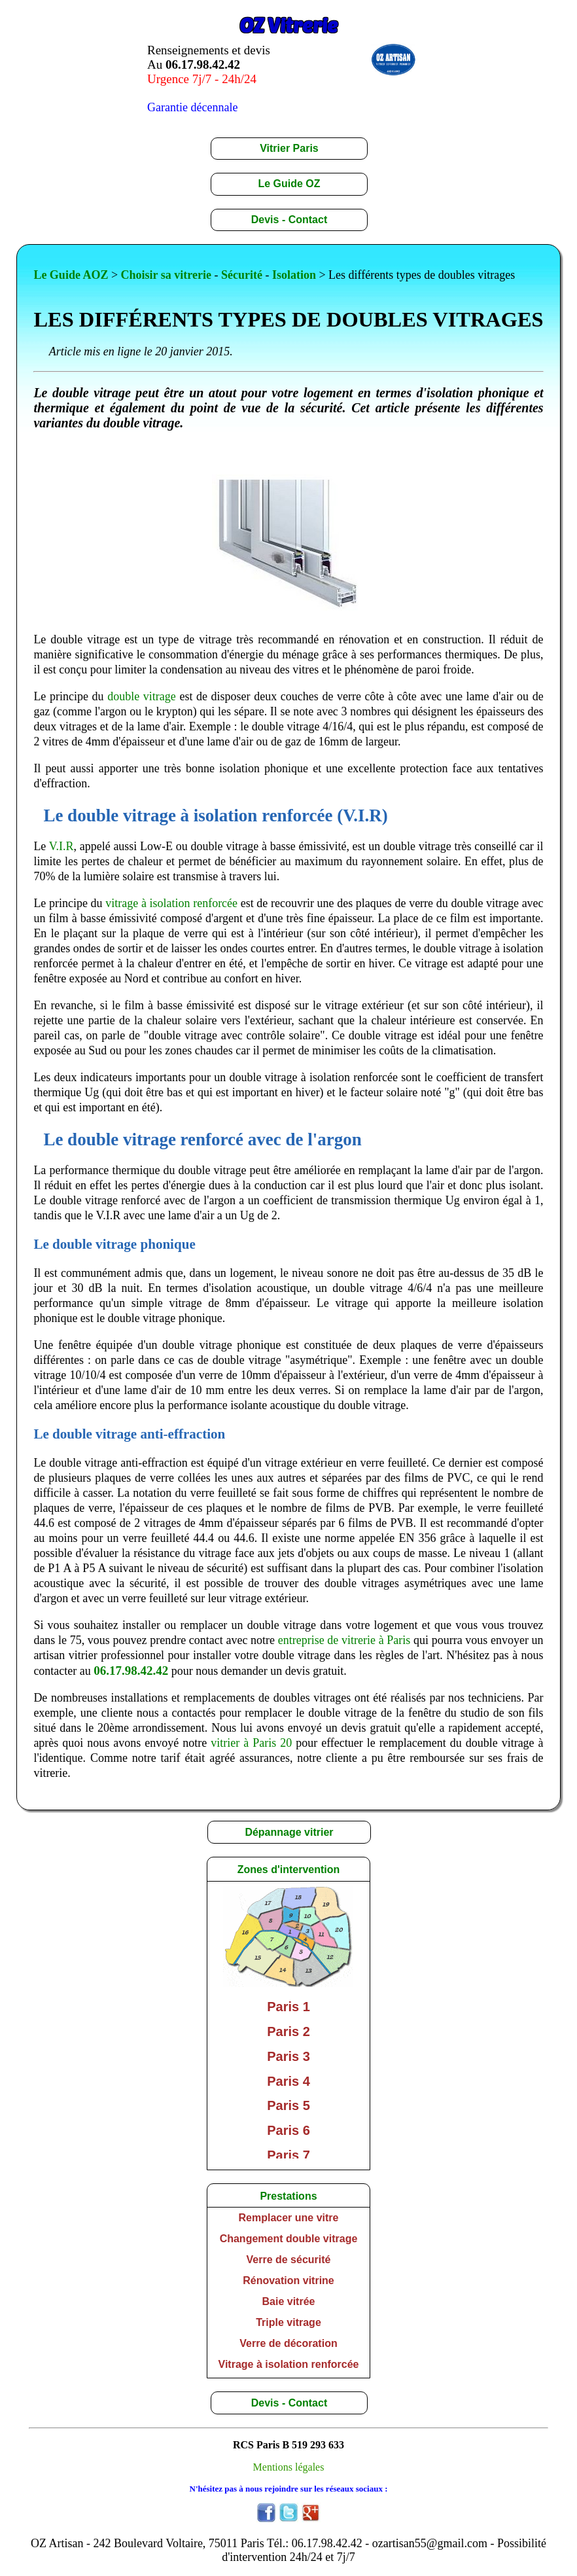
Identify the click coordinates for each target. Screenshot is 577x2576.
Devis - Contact (289, 219)
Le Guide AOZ (70, 274)
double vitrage (141, 696)
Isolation (294, 274)
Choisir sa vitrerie (166, 274)
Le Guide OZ (289, 183)
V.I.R (61, 846)
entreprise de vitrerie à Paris (344, 1640)
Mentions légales (288, 2467)
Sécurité (241, 274)
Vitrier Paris (289, 148)
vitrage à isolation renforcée (171, 903)
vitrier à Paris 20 (251, 1742)
